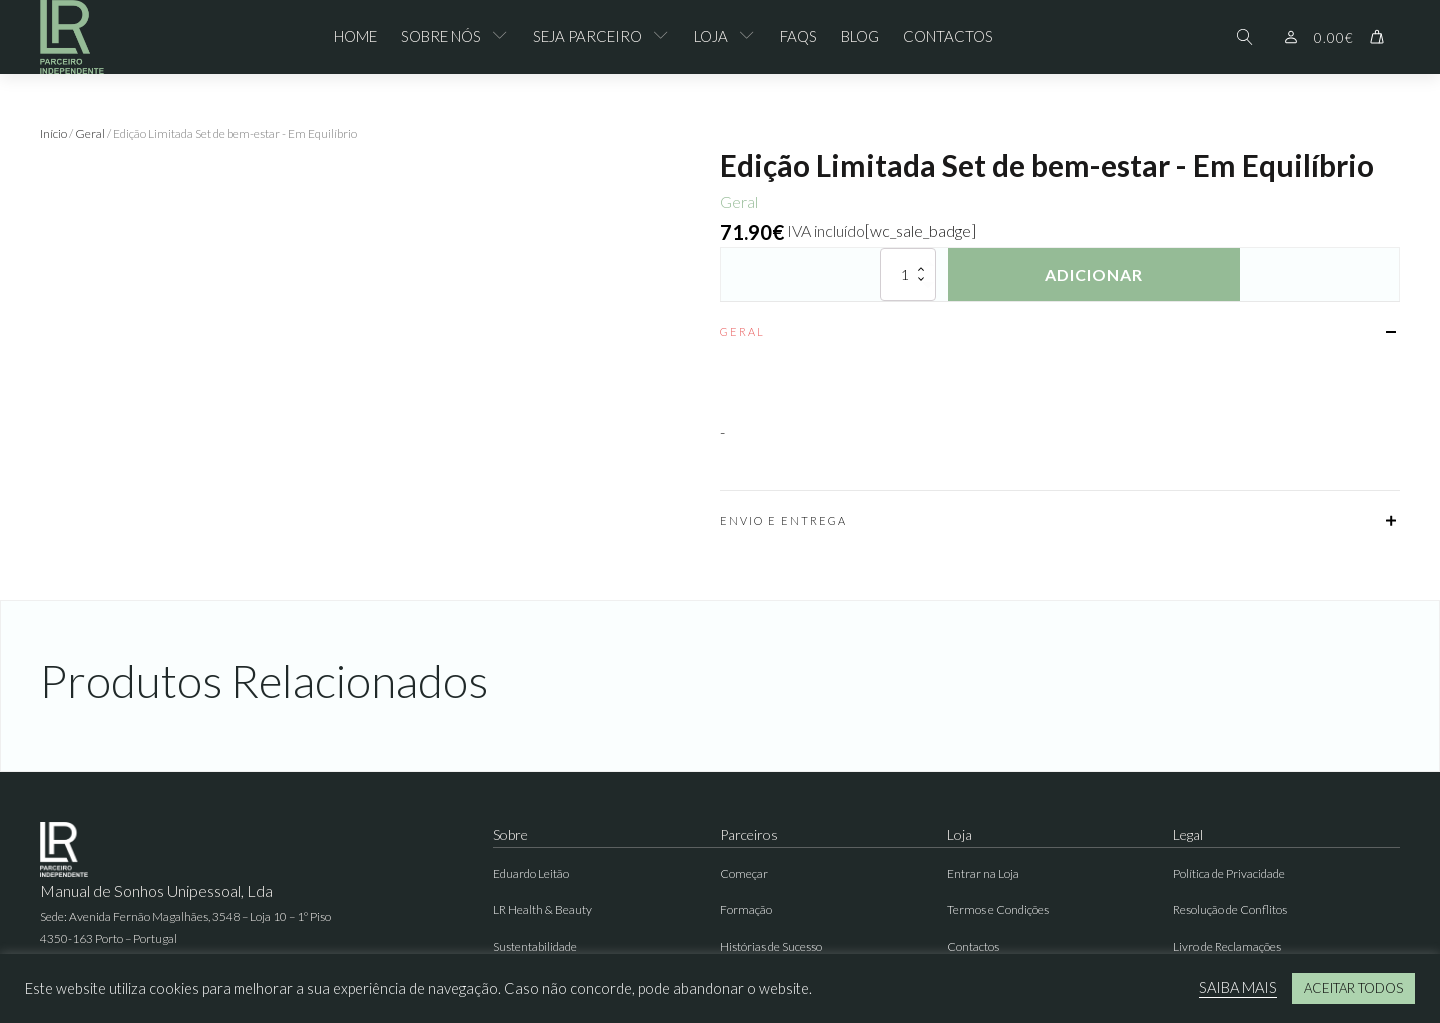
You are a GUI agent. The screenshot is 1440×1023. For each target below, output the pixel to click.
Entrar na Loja (983, 873)
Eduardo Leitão (531, 873)
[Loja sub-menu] (751, 37)
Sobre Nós (441, 36)
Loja (711, 36)
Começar (744, 873)
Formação (746, 909)
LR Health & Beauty (542, 909)
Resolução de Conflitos (1230, 909)
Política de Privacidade (1229, 873)
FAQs (798, 36)
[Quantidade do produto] (908, 274)
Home (355, 36)
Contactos (948, 36)
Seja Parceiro (587, 36)
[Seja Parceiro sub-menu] (665, 37)
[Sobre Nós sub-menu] (504, 37)
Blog (860, 36)
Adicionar (1094, 274)
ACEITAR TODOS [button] (1353, 988)
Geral (90, 133)
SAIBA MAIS (1238, 987)
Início (53, 133)
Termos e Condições (998, 909)
